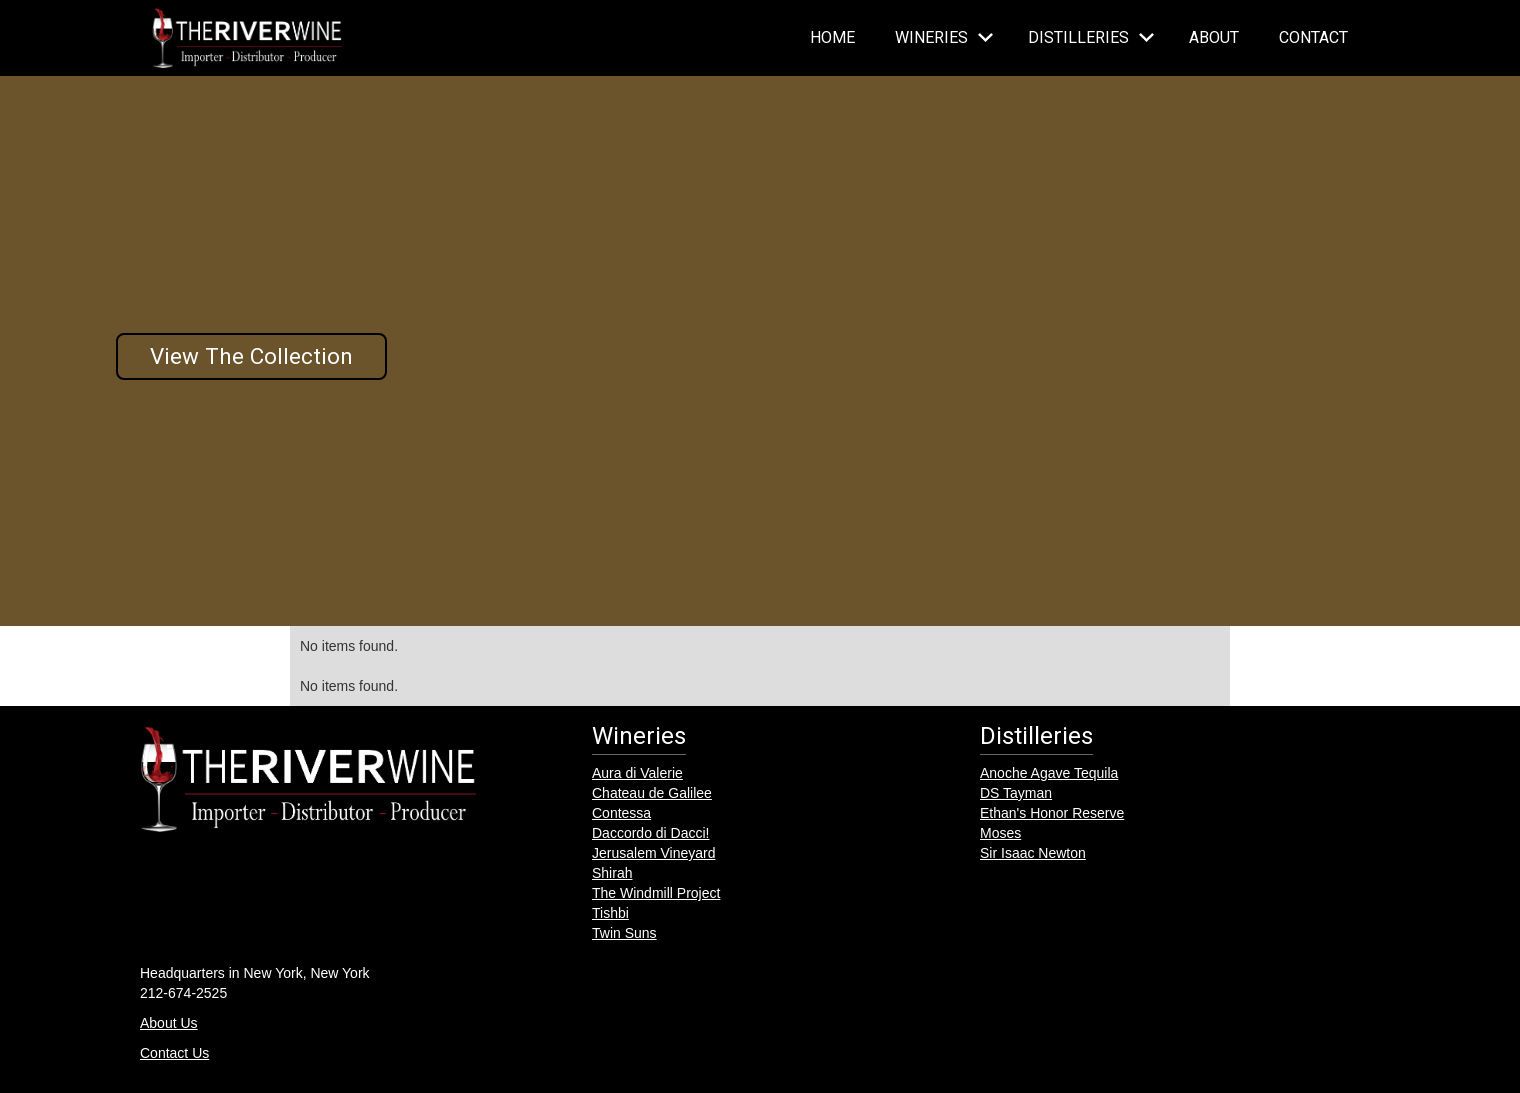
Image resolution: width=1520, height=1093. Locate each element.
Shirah (612, 873)
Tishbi (610, 913)
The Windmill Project (656, 893)
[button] (941, 38)
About (1214, 37)
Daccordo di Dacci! (651, 833)
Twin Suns (624, 933)
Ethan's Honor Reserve (1052, 813)
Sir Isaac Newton (1033, 853)
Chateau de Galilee (652, 793)
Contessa (621, 813)
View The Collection (251, 356)
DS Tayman (1016, 793)
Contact (1313, 37)
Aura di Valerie (637, 773)
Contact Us (174, 1053)
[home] (247, 38)
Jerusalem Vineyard (653, 853)
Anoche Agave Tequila (1049, 773)
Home (832, 37)
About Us (169, 1023)
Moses (1000, 833)
